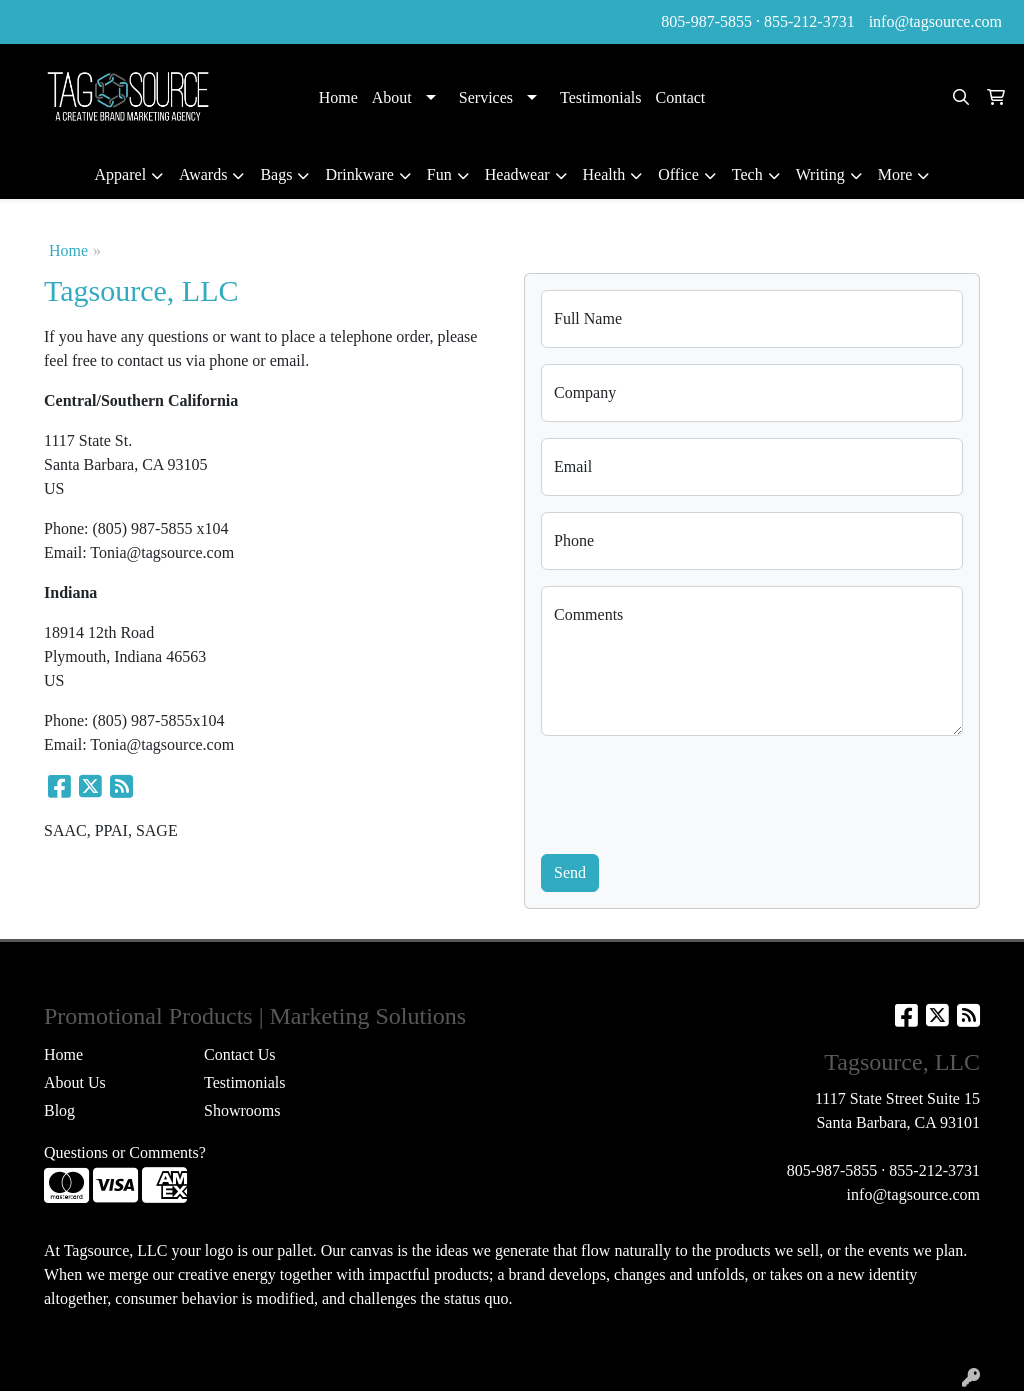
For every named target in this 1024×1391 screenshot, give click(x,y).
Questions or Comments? (125, 1152)
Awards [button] (203, 174)
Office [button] (678, 174)
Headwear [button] (517, 174)
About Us (75, 1082)
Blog (59, 1110)
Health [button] (604, 174)
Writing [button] (820, 174)
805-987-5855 (706, 21)
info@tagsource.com (935, 21)
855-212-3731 (809, 21)
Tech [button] (747, 174)
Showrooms (242, 1110)
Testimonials (601, 97)
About (392, 97)
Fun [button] (439, 174)
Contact (681, 97)
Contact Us (240, 1054)
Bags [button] (276, 174)
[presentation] (693, 791)
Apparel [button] (121, 174)
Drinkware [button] (359, 174)
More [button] (895, 174)
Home (338, 97)
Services (486, 97)
